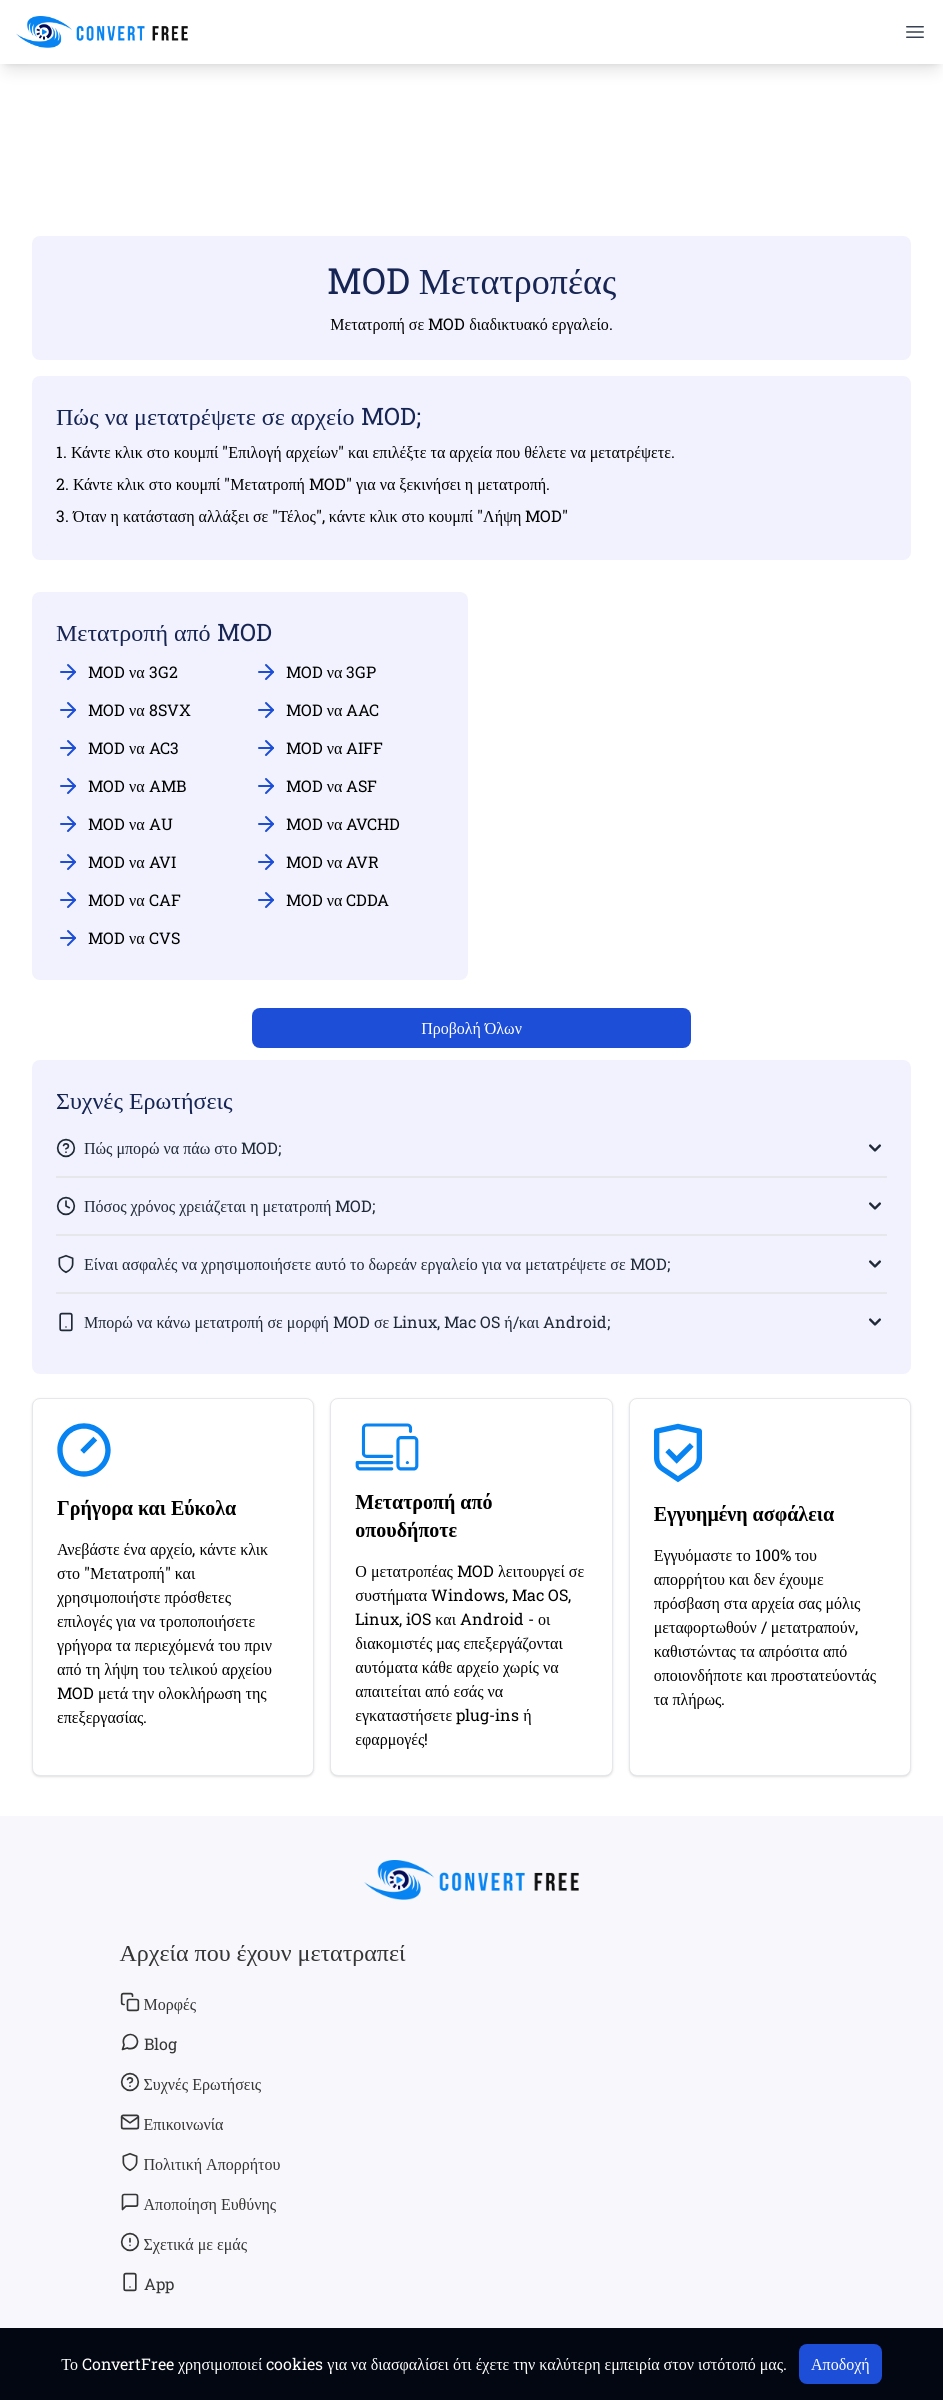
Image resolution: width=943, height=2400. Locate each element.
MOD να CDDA (322, 900)
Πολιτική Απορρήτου (200, 2163)
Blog (148, 2043)
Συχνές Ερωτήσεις (191, 2083)
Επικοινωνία (172, 2123)
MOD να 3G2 (117, 672)
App (147, 2283)
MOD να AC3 (117, 748)
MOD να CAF (118, 900)
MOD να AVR (317, 862)
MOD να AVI (116, 862)
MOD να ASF (316, 786)
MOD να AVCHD (327, 824)
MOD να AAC (317, 710)
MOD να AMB (121, 786)
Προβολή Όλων (471, 1027)
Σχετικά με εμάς (183, 2243)
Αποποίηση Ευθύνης (198, 2203)
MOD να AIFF (319, 748)
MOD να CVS (118, 938)
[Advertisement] (472, 121)
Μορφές (158, 2003)
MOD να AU (114, 824)
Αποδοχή (840, 2363)
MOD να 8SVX (123, 710)
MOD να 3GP (315, 672)
